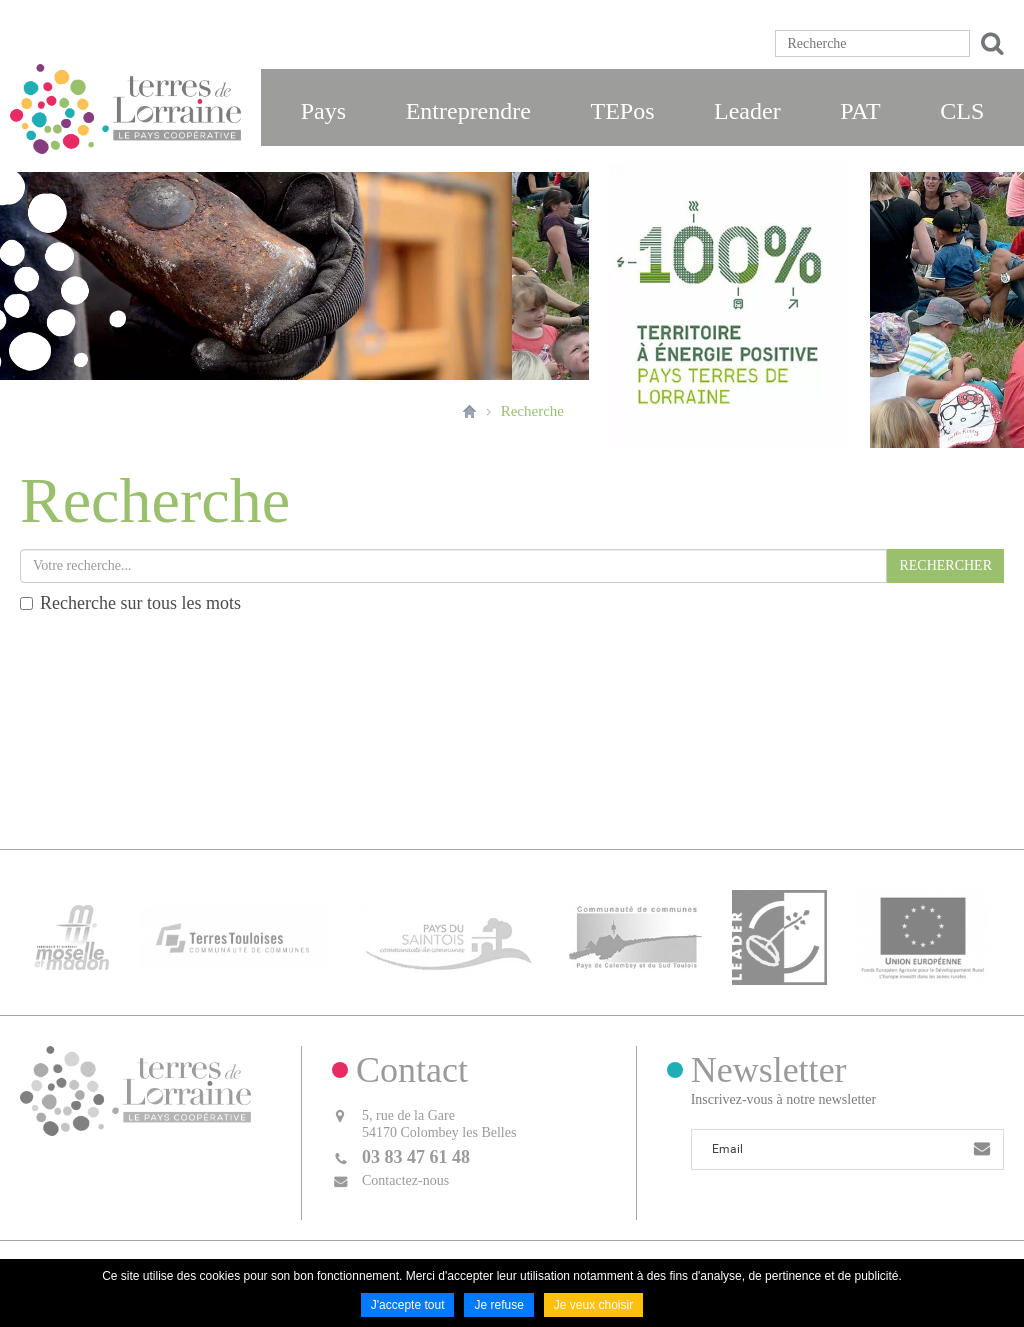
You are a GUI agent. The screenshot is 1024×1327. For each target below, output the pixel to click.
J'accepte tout (408, 1305)
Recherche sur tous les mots (130, 603)
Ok (989, 43)
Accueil (469, 411)
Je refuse (498, 1305)
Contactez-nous (405, 1180)
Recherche (532, 411)
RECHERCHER (945, 565)
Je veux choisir (593, 1305)
